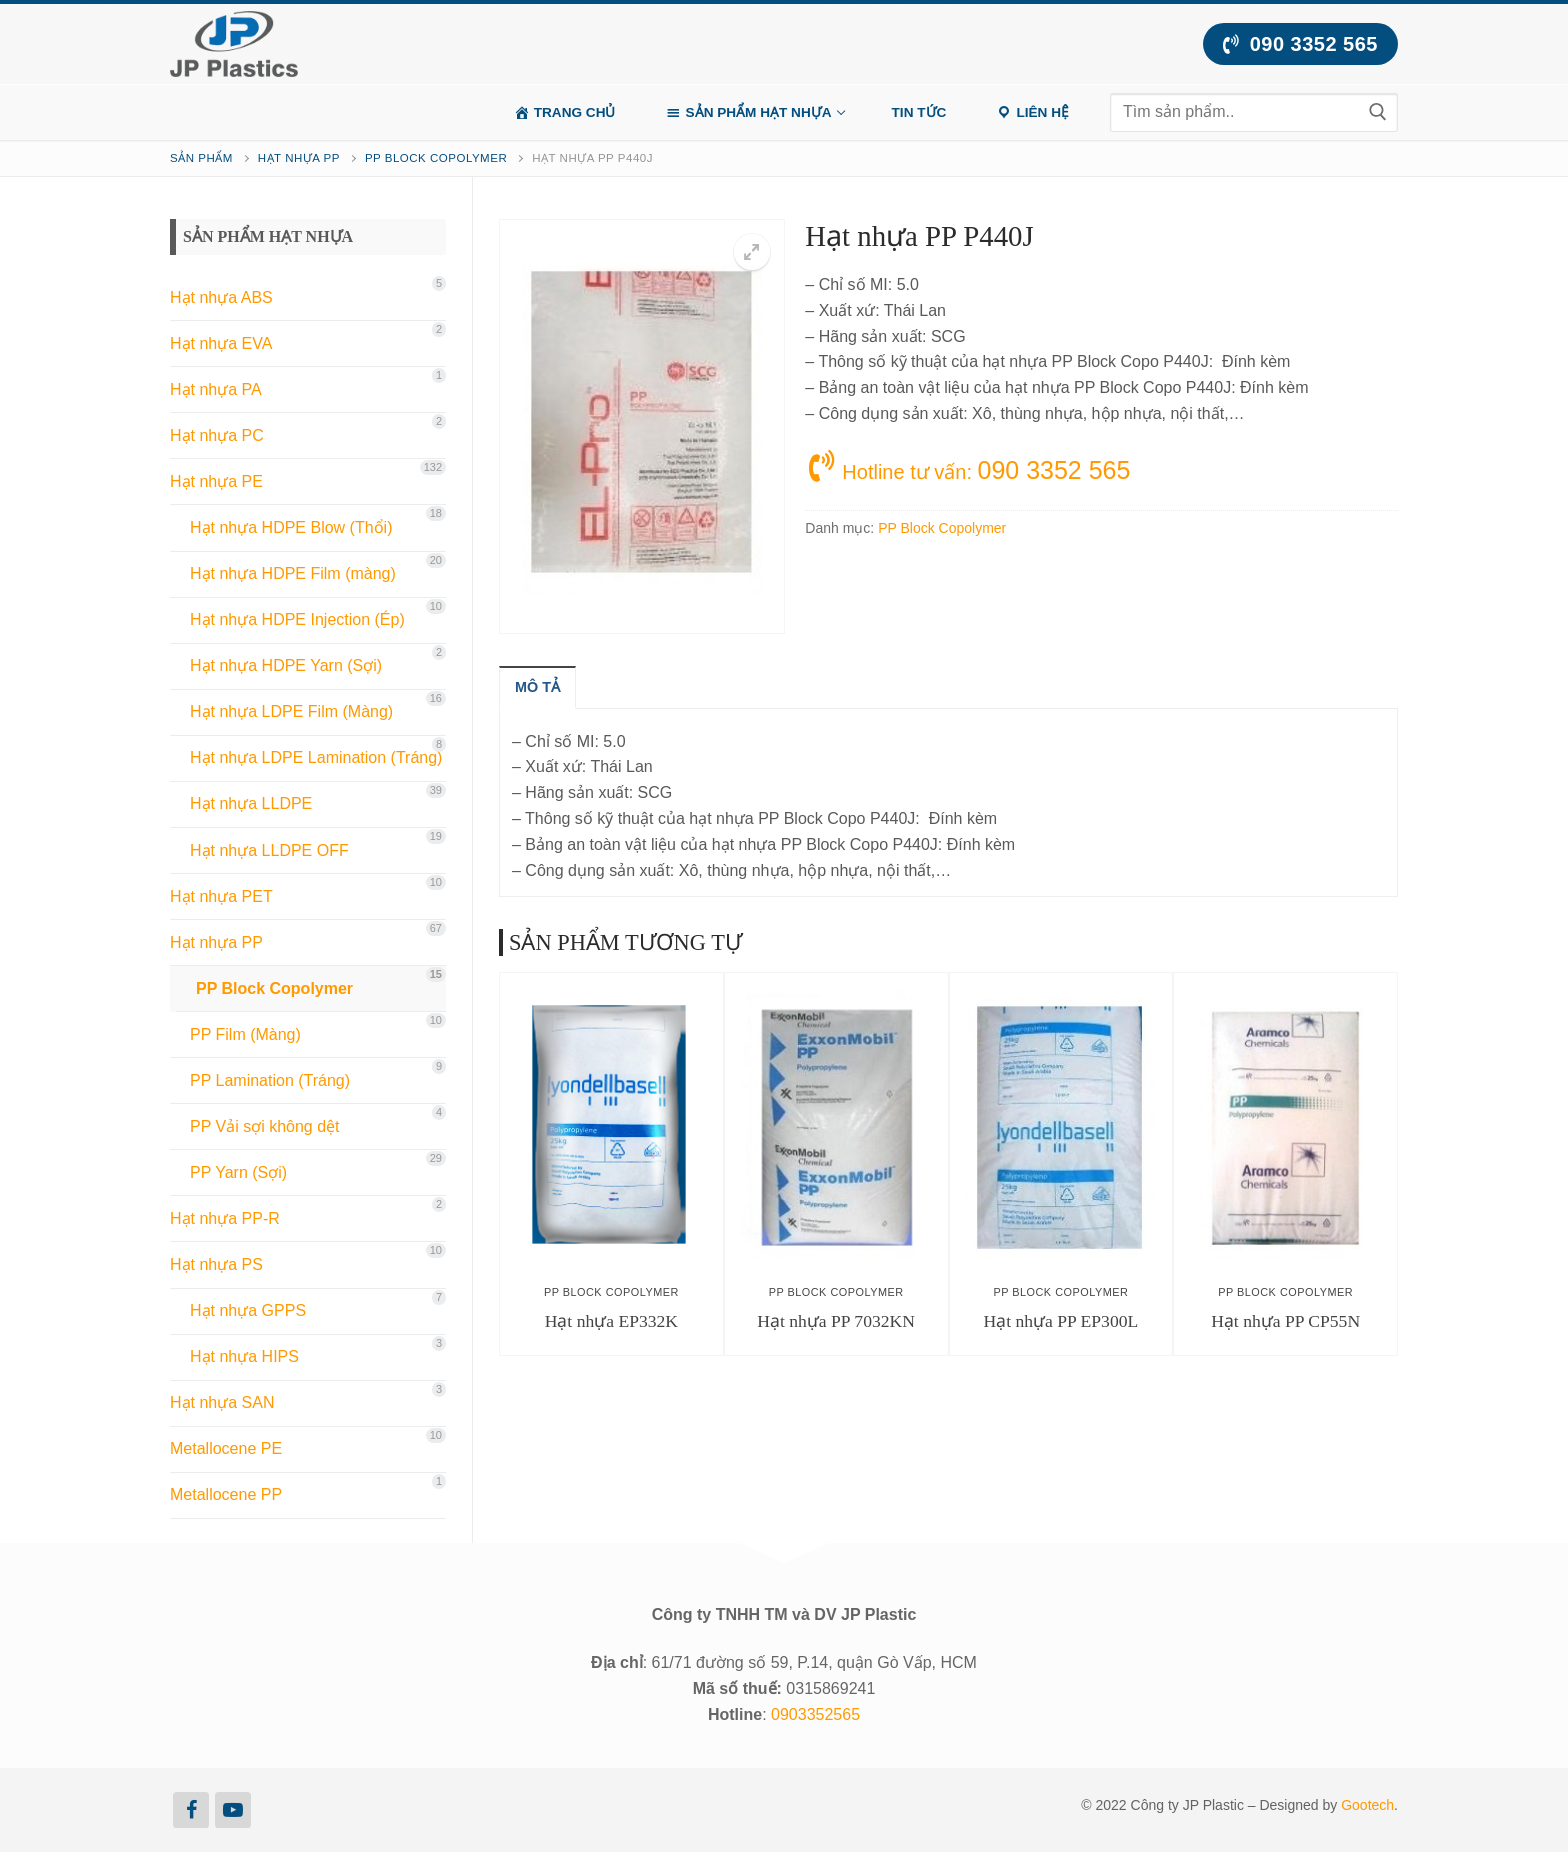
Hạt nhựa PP (299, 158)
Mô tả (537, 687)
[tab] (537, 687)
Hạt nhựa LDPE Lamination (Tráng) (316, 757)
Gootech (1367, 1805)
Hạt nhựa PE (216, 481)
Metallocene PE (226, 1448)
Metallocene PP (226, 1494)
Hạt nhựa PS (216, 1264)
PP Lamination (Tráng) (270, 1080)
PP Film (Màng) (245, 1034)
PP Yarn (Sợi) (238, 1172)
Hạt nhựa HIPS (244, 1356)
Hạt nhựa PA (216, 389)
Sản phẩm (201, 158)
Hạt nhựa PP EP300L (1060, 1321)
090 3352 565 (1300, 44)
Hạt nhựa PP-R (225, 1218)
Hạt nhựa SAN (222, 1402)
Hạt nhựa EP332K (611, 1321)
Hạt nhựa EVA (221, 343)
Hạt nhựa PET (221, 896)
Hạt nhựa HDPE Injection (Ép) (297, 619)
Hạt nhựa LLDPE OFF (269, 850)
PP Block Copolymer (436, 158)
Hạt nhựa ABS (221, 297)
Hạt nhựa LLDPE (251, 803)
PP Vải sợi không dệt (265, 1126)
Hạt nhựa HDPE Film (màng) (293, 573)
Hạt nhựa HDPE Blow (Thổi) (291, 527)
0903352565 (815, 1714)
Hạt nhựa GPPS (248, 1310)
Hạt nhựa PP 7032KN (836, 1321)
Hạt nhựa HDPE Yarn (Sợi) (286, 665)
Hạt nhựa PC (217, 435)
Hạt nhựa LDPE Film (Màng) (291, 711)
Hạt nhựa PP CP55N (1285, 1321)
